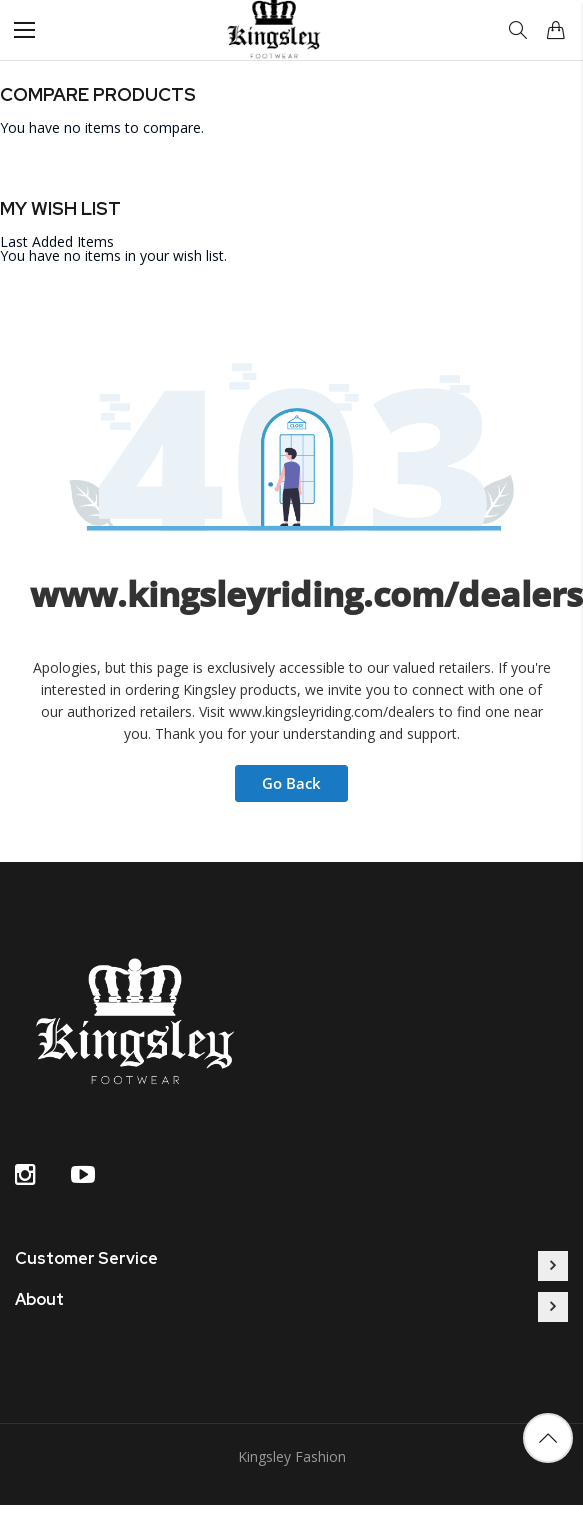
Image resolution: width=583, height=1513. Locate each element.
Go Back (291, 783)
